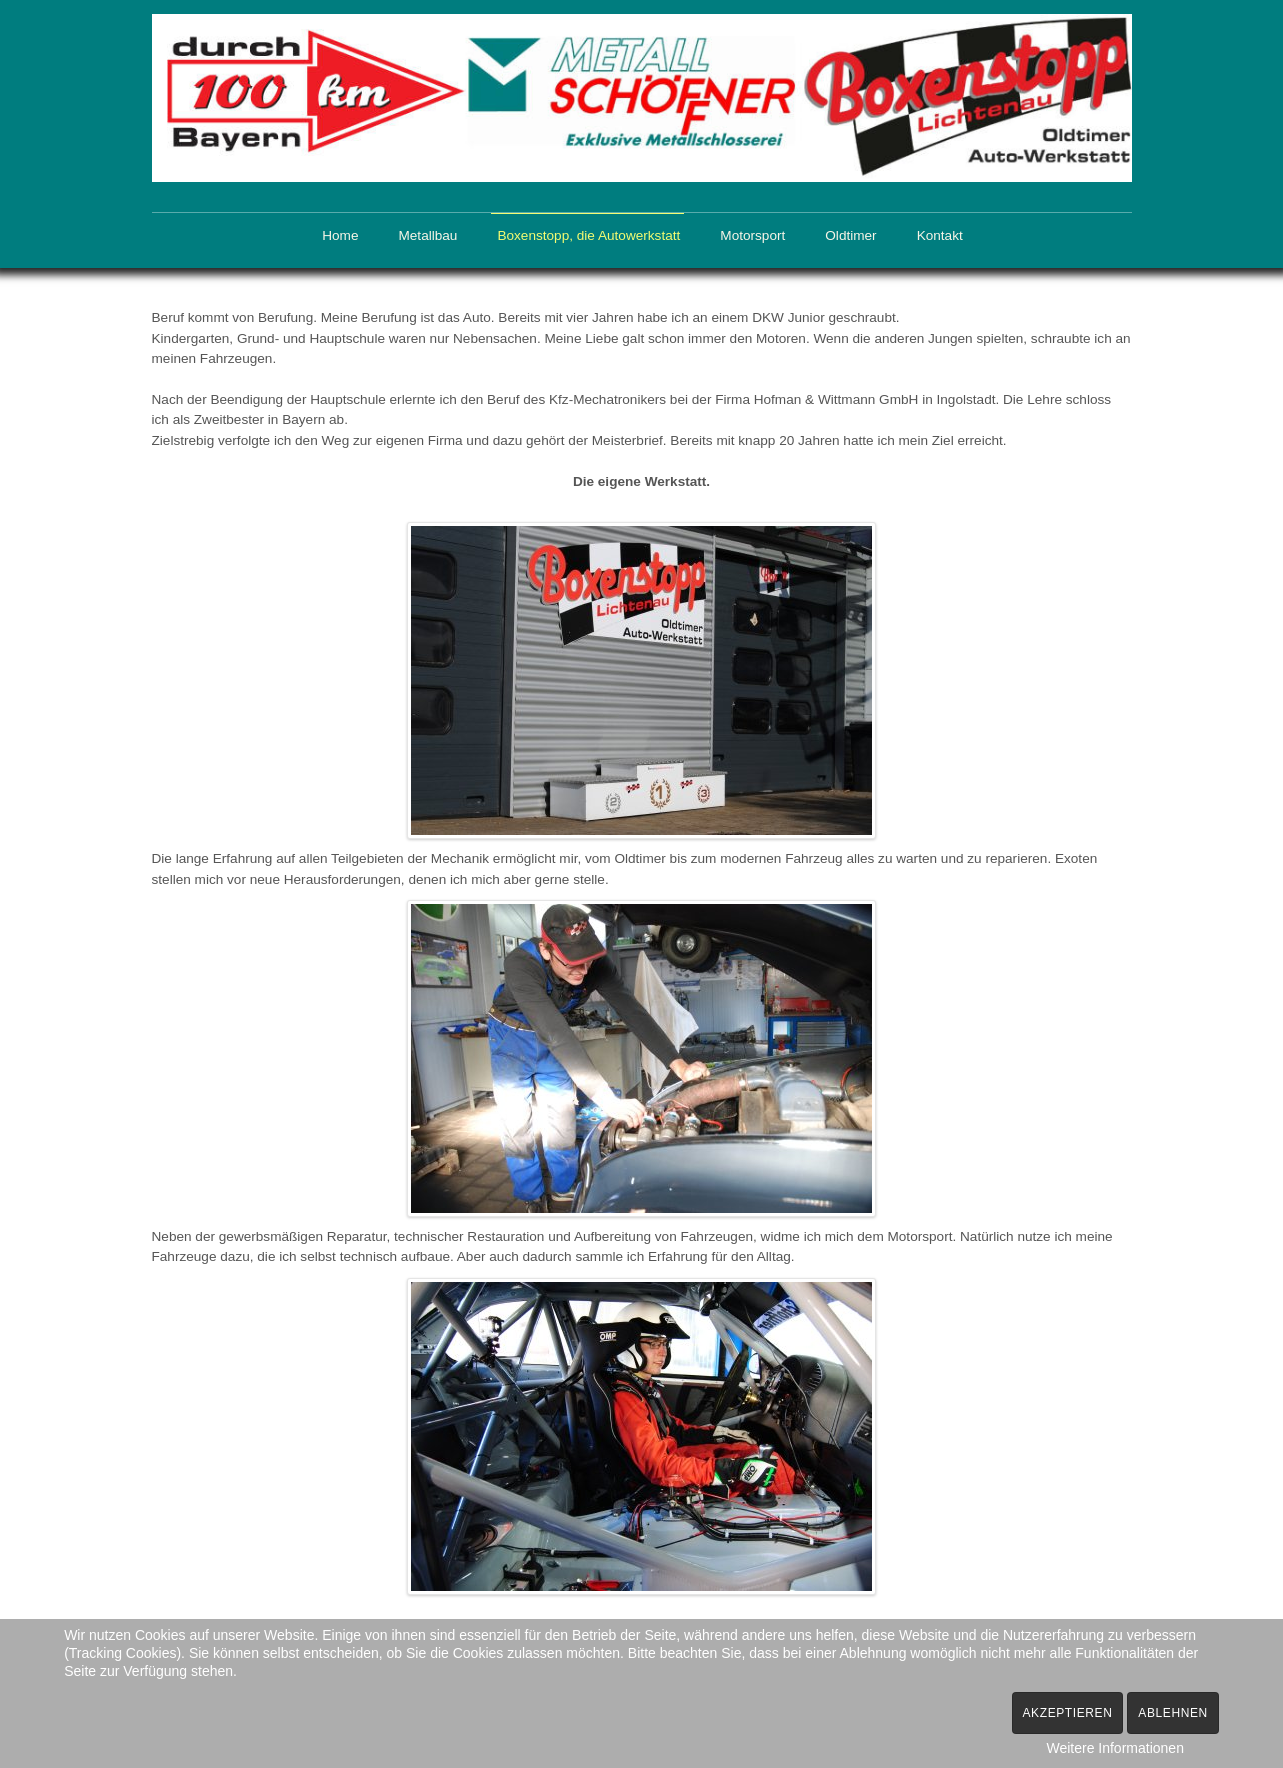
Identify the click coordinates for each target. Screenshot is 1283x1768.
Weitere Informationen (1114, 1748)
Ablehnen (1173, 1713)
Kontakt (940, 235)
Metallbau (427, 235)
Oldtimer (850, 235)
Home (340, 235)
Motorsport (752, 235)
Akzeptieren (1068, 1713)
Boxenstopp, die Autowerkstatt (588, 235)
